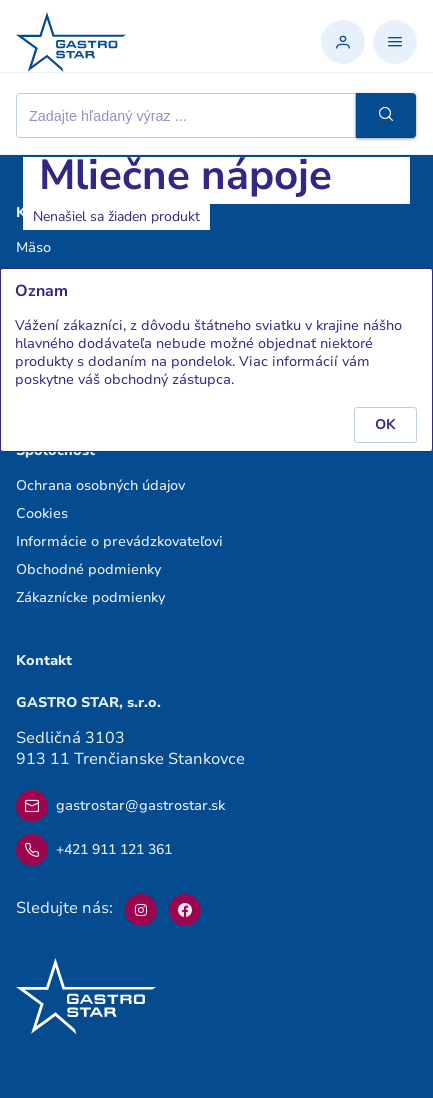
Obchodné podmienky (88, 569)
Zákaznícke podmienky (90, 597)
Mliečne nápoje (185, 175)
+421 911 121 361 (94, 850)
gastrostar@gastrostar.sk (120, 806)
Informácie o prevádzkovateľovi (119, 541)
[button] (386, 115)
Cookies (42, 513)
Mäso (33, 247)
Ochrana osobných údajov (100, 485)
